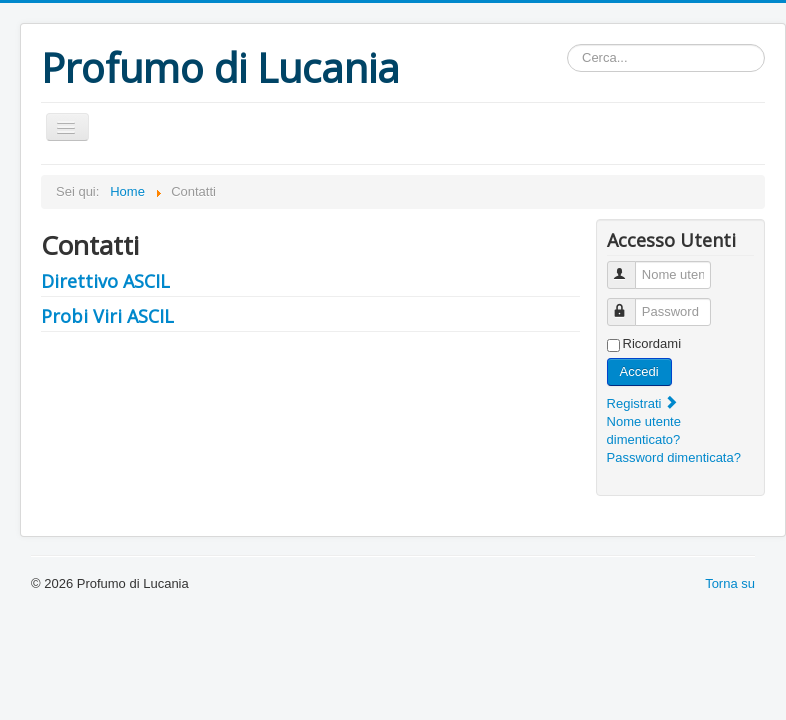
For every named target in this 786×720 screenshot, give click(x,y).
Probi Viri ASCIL (107, 316)
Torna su (730, 583)
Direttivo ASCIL (105, 281)
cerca (567, 44)
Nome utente (630, 266)
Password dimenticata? (674, 457)
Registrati (643, 403)
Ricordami (652, 343)
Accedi (639, 371)
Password (630, 303)
